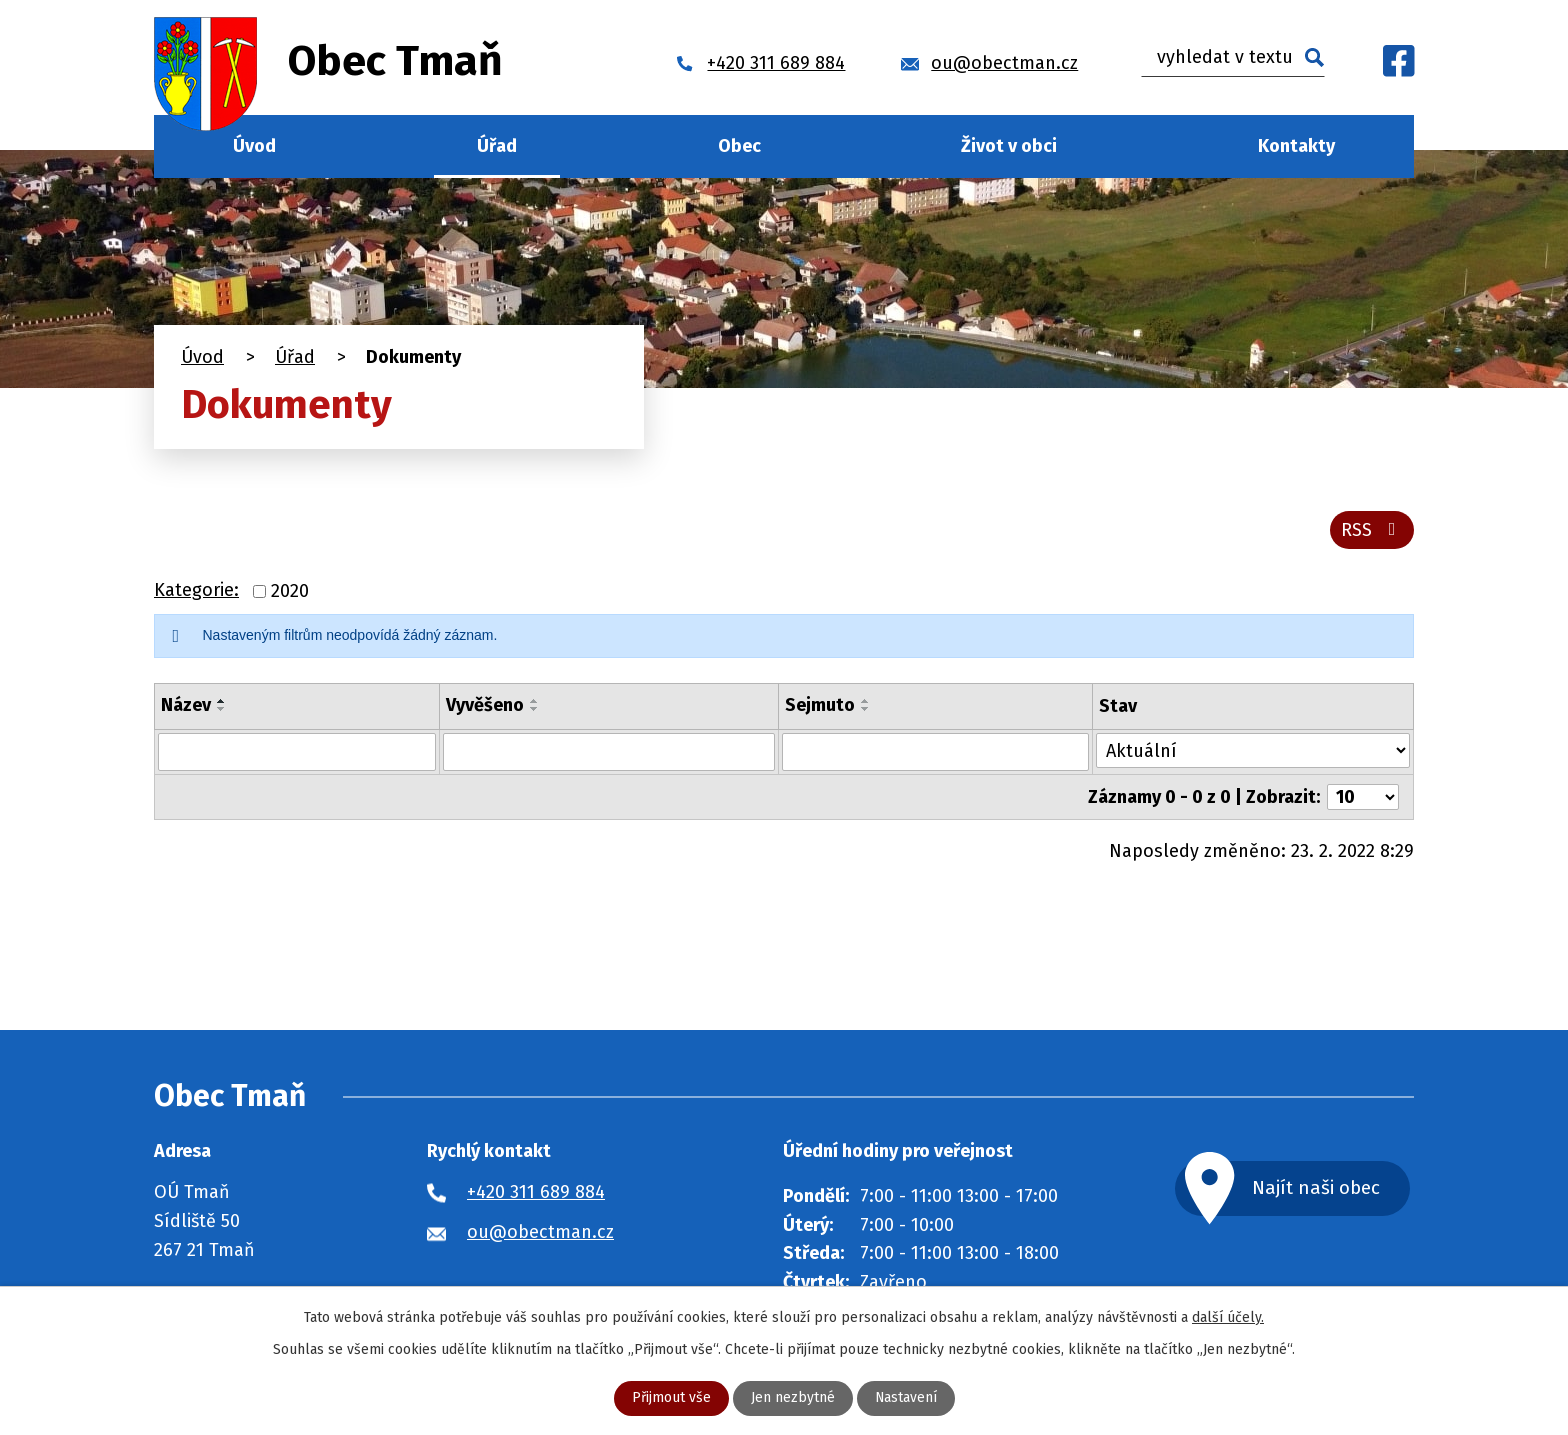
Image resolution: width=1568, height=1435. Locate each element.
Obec (739, 146)
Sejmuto (820, 705)
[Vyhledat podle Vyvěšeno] (608, 752)
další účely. (1228, 1317)
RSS (1372, 530)
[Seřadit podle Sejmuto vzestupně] (866, 701)
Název (186, 705)
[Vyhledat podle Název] (297, 752)
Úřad (497, 146)
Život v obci (1009, 146)
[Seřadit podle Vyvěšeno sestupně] (535, 709)
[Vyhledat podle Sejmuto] (936, 752)
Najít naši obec (1318, 1187)
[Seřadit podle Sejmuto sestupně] (866, 709)
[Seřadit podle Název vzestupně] (222, 701)
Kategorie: (196, 591)
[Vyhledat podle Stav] (1253, 750)
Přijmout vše (670, 1398)
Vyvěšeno (485, 705)
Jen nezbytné (792, 1398)
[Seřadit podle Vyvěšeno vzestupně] (535, 701)
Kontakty (1296, 146)
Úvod (254, 146)
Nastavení (905, 1398)
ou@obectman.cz (540, 1232)
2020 (290, 591)
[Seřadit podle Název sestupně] (222, 709)
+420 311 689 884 (536, 1192)
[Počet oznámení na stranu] (1363, 797)
